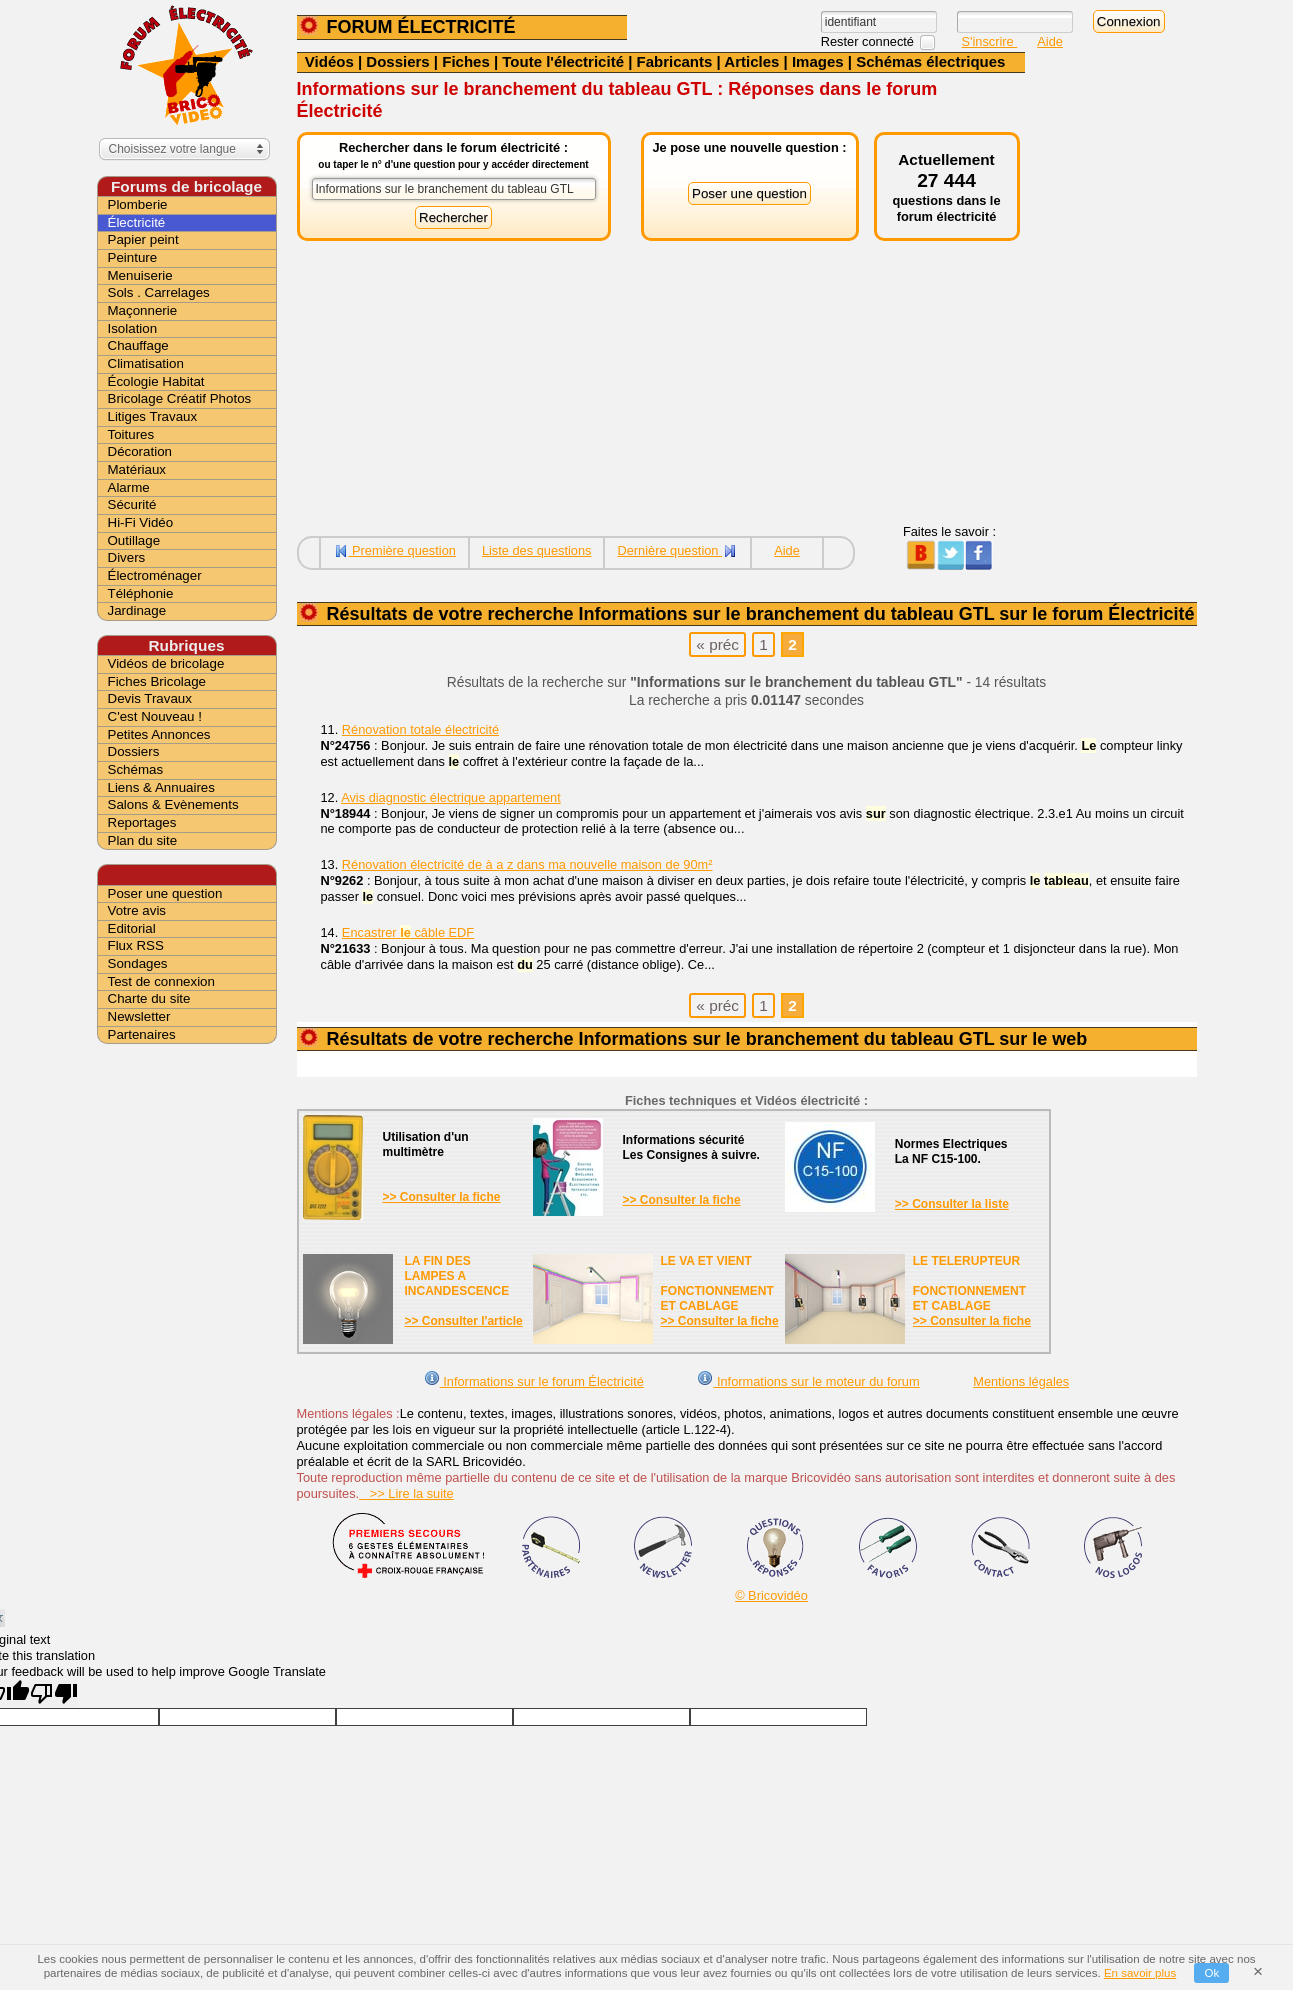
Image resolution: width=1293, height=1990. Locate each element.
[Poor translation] (54, 1693)
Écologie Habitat (156, 381)
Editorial (132, 928)
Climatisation (146, 363)
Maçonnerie (143, 310)
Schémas (136, 769)
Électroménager (155, 575)
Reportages (142, 822)
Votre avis (137, 910)
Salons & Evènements (173, 804)
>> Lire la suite (406, 1493)
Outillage (134, 540)
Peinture (133, 257)
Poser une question (165, 893)
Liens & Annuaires (161, 787)
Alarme (129, 487)
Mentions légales (1021, 1381)
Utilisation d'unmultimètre (426, 1144)
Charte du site (149, 998)
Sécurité (132, 504)
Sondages (138, 963)
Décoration (140, 451)
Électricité (137, 222)
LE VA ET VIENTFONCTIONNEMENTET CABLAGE (717, 1283)
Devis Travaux (150, 698)
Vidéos (329, 61)
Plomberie (138, 204)
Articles (751, 61)
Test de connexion (161, 981)
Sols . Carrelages (159, 292)
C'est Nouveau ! (155, 716)
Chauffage (138, 345)
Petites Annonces (159, 734)
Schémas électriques (930, 61)
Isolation (133, 328)
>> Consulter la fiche (442, 1197)
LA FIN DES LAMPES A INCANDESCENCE (457, 1276)
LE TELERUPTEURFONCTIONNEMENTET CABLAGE (969, 1283)
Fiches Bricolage (157, 681)
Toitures (131, 434)
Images (818, 61)
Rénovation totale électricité (420, 729)
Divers (127, 557)
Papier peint (143, 239)
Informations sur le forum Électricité (534, 1381)
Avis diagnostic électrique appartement (451, 797)
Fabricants (675, 61)
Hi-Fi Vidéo (141, 522)
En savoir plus (1140, 1973)
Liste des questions (537, 550)
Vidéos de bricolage (166, 663)
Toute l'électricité (563, 61)
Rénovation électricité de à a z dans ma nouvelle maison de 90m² (527, 864)
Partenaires (142, 1034)
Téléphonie (141, 593)
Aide (1050, 41)
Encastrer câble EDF (408, 932)
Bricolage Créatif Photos (180, 398)
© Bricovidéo (771, 1595)
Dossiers (397, 61)
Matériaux (137, 469)
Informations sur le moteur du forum (808, 1381)
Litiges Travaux (153, 416)
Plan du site (143, 840)
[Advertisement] (661, 384)
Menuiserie (140, 275)
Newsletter (139, 1016)
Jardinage (137, 610)
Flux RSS (136, 945)
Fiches (466, 61)
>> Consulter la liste (952, 1204)
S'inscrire (990, 41)
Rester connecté (869, 41)
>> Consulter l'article (464, 1321)
